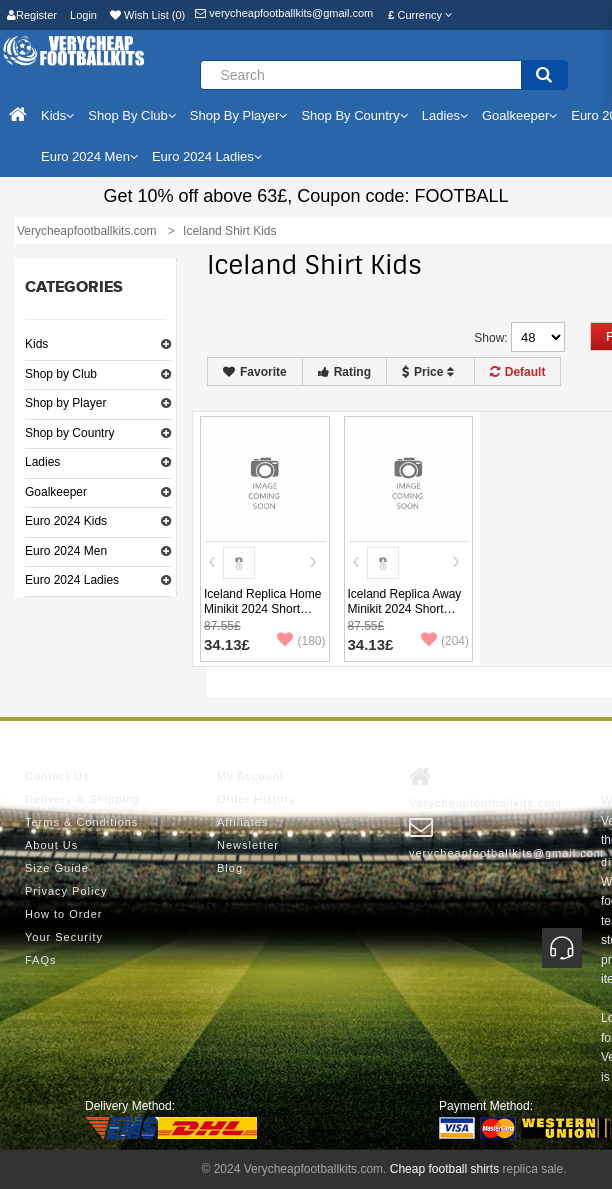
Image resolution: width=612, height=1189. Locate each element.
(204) (445, 641)
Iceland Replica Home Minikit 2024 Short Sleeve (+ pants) (262, 609)
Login (83, 15)
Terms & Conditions (81, 822)
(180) (301, 641)
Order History (256, 799)
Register (32, 15)
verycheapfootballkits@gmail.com (284, 13)
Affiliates (242, 822)
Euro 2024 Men (66, 551)
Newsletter (248, 845)
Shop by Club (61, 374)
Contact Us (57, 776)
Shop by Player (65, 403)
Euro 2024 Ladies (72, 580)
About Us (51, 845)
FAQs (41, 960)
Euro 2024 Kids (66, 521)
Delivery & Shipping (82, 799)
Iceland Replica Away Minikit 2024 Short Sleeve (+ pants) (405, 609)
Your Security (64, 937)
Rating (344, 372)
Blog (230, 868)
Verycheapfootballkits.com (485, 787)
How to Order (63, 914)
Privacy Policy (66, 891)
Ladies (42, 462)
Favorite (255, 372)
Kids (36, 344)
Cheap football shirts (444, 1169)
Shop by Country (69, 433)
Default (518, 372)
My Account (250, 776)
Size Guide (57, 868)
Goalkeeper (56, 492)
